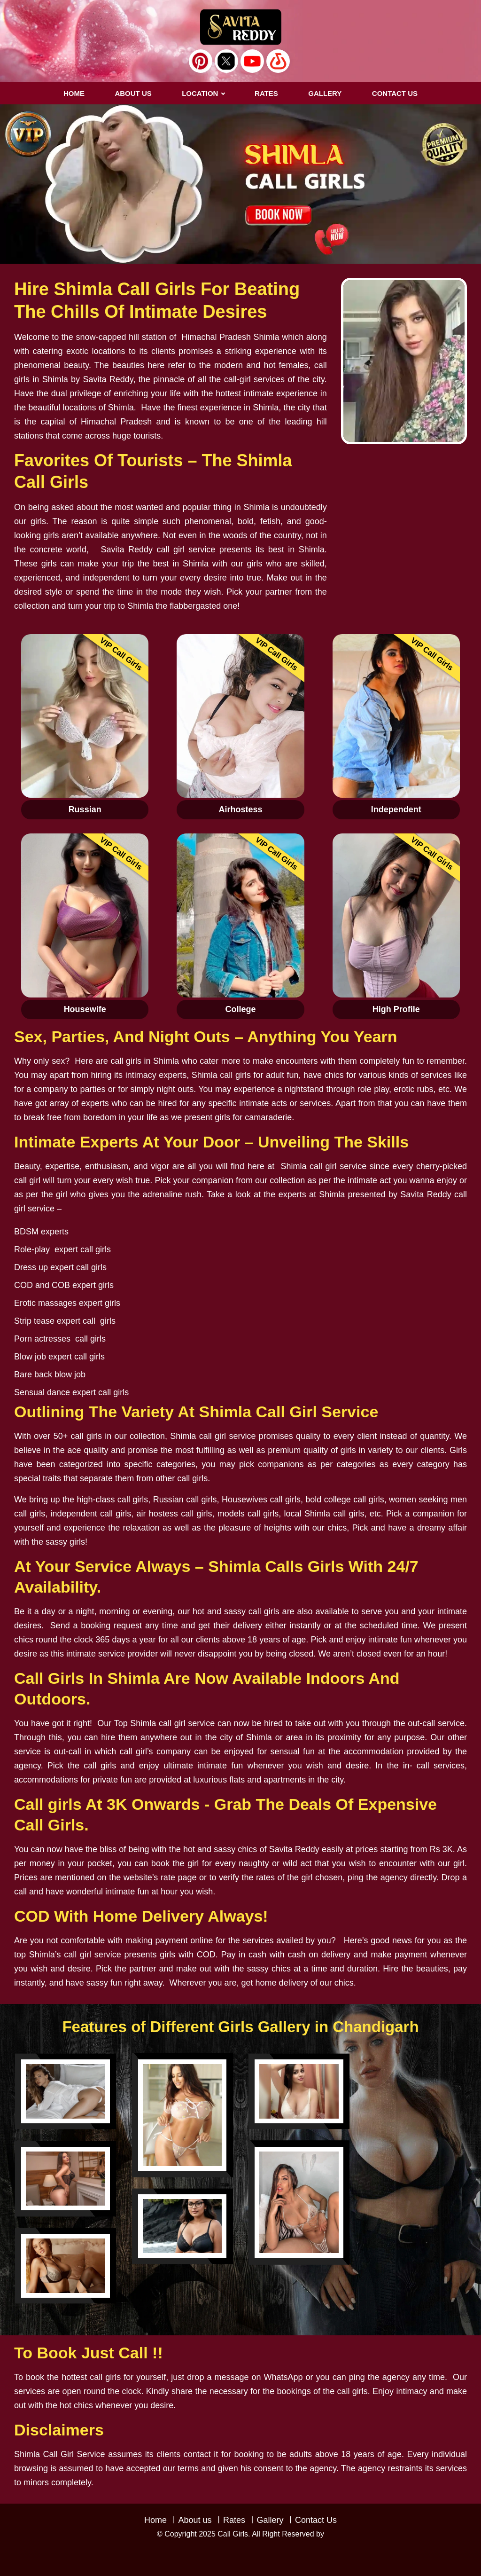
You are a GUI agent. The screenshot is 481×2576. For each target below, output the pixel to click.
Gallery (269, 2520)
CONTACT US (395, 93)
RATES (266, 93)
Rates (234, 2520)
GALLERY (324, 93)
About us (133, 93)
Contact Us (316, 2520)
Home (74, 93)
